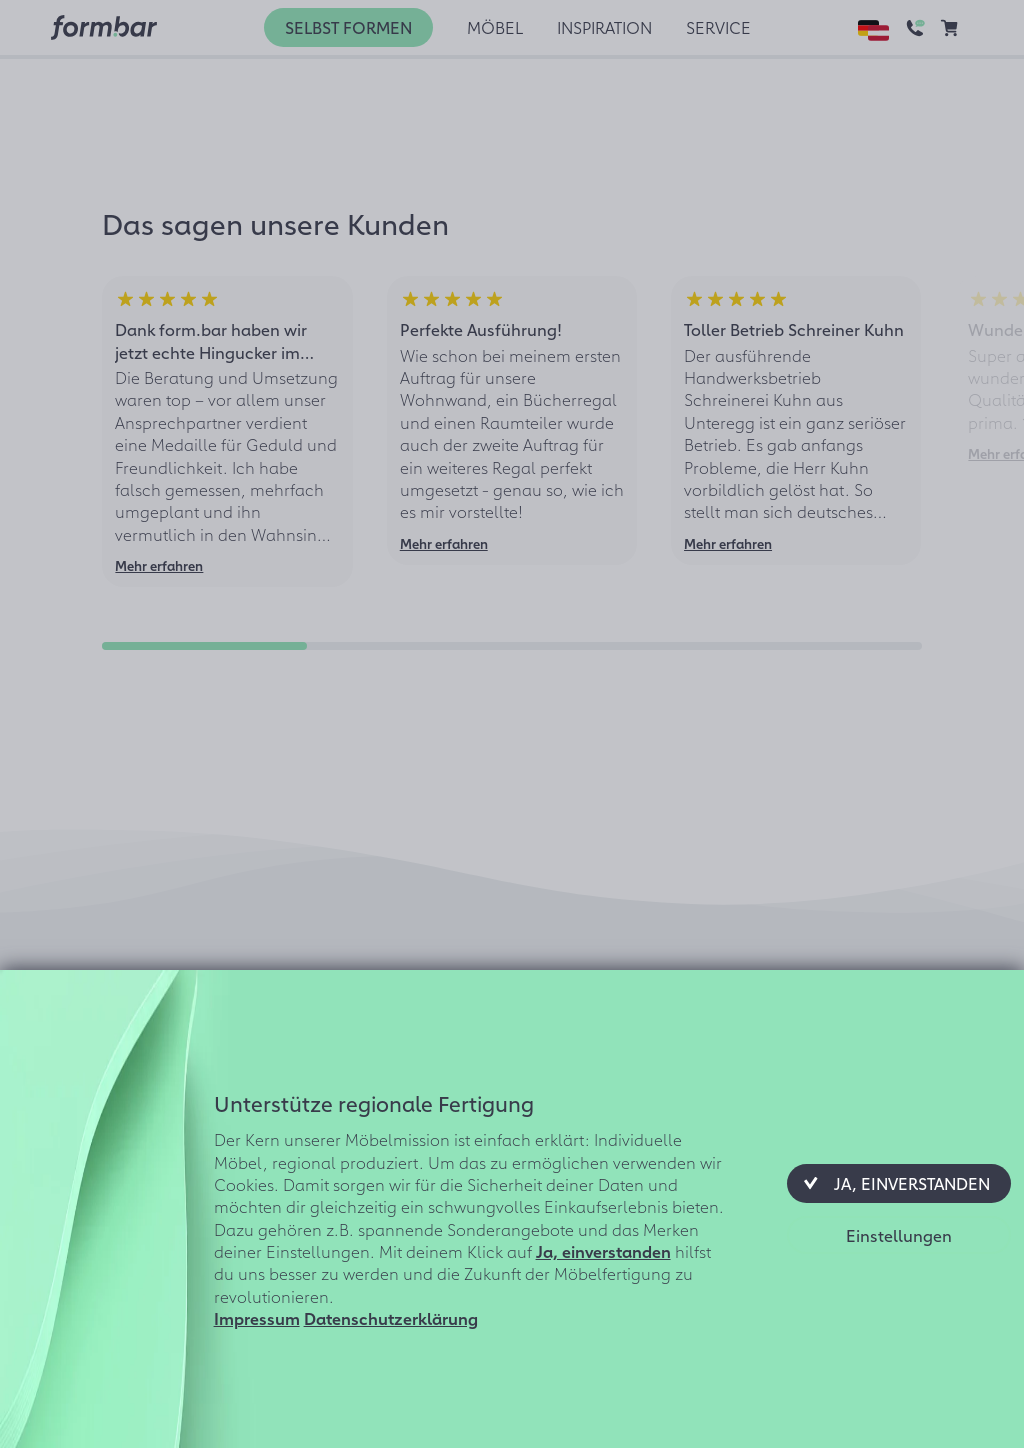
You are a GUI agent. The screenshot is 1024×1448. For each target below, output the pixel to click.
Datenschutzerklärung (391, 1318)
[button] (899, 1183)
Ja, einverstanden (603, 1251)
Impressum (257, 1318)
